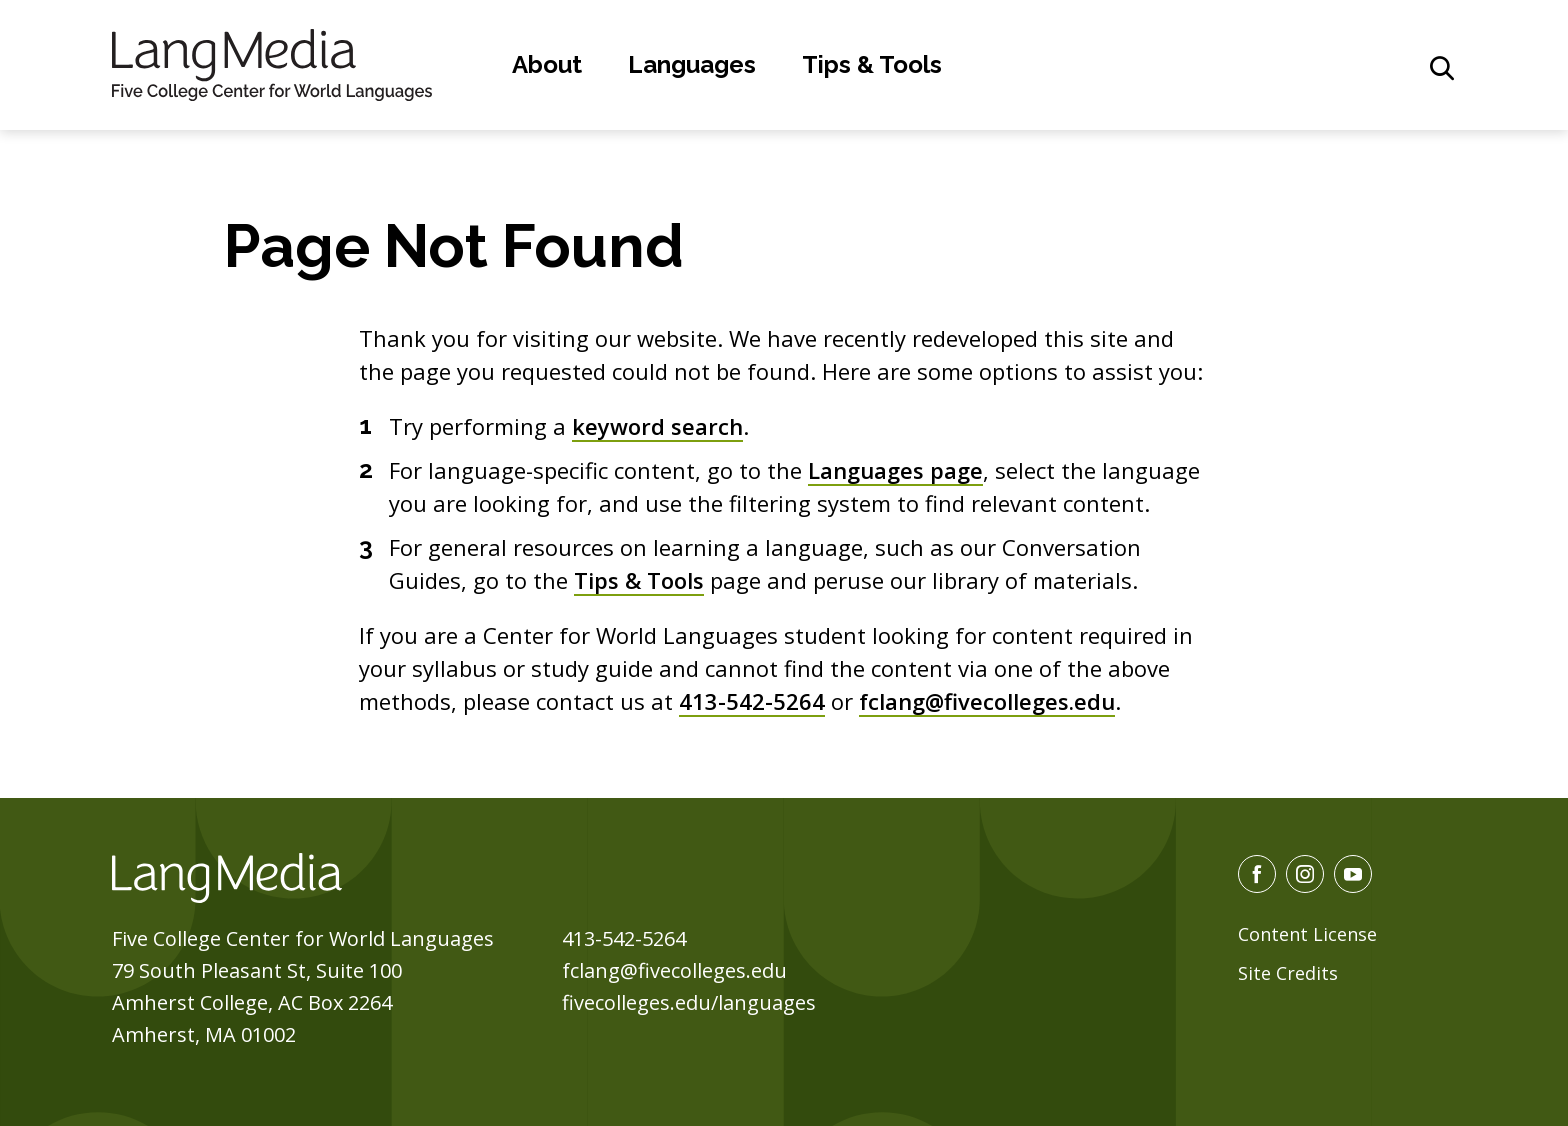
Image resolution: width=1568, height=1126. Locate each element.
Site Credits (1288, 973)
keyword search (657, 426)
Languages (692, 64)
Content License (1307, 934)
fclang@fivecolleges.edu (987, 701)
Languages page (895, 470)
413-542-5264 (752, 701)
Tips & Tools (872, 64)
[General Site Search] (1442, 68)
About (547, 64)
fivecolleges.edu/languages (689, 1002)
